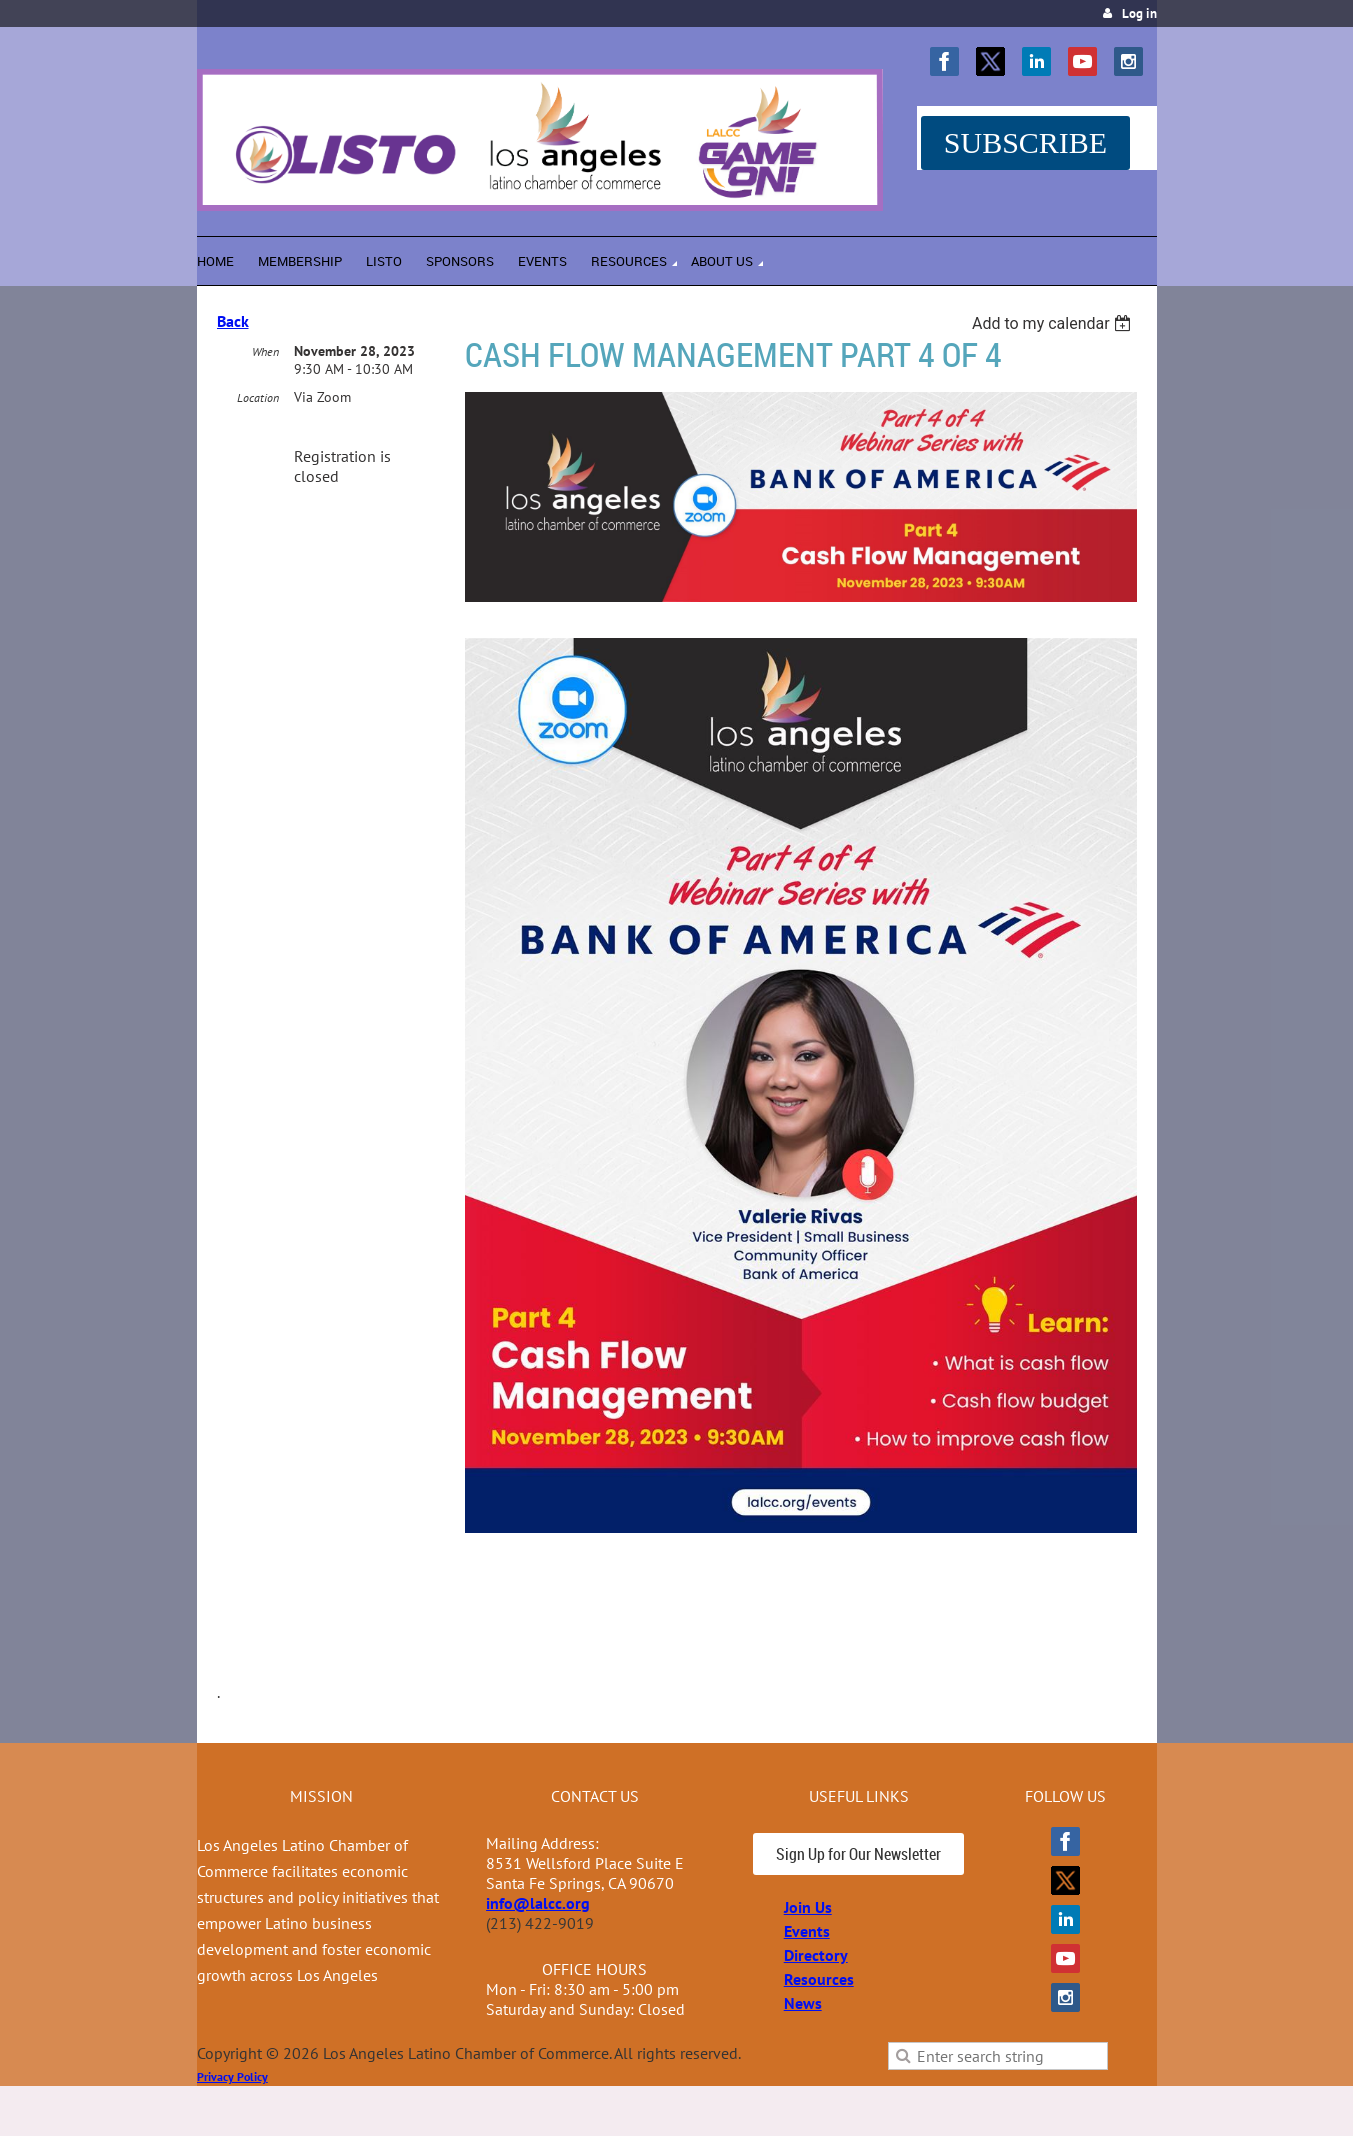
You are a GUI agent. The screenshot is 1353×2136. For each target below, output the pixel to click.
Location (258, 397)
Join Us (808, 1907)
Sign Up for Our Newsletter (858, 1854)
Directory (816, 1955)
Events (807, 1931)
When (265, 351)
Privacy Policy (232, 2076)
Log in (1139, 13)
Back (233, 321)
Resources (819, 1979)
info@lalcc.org (538, 1903)
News (803, 2003)
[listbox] (1054, 323)
